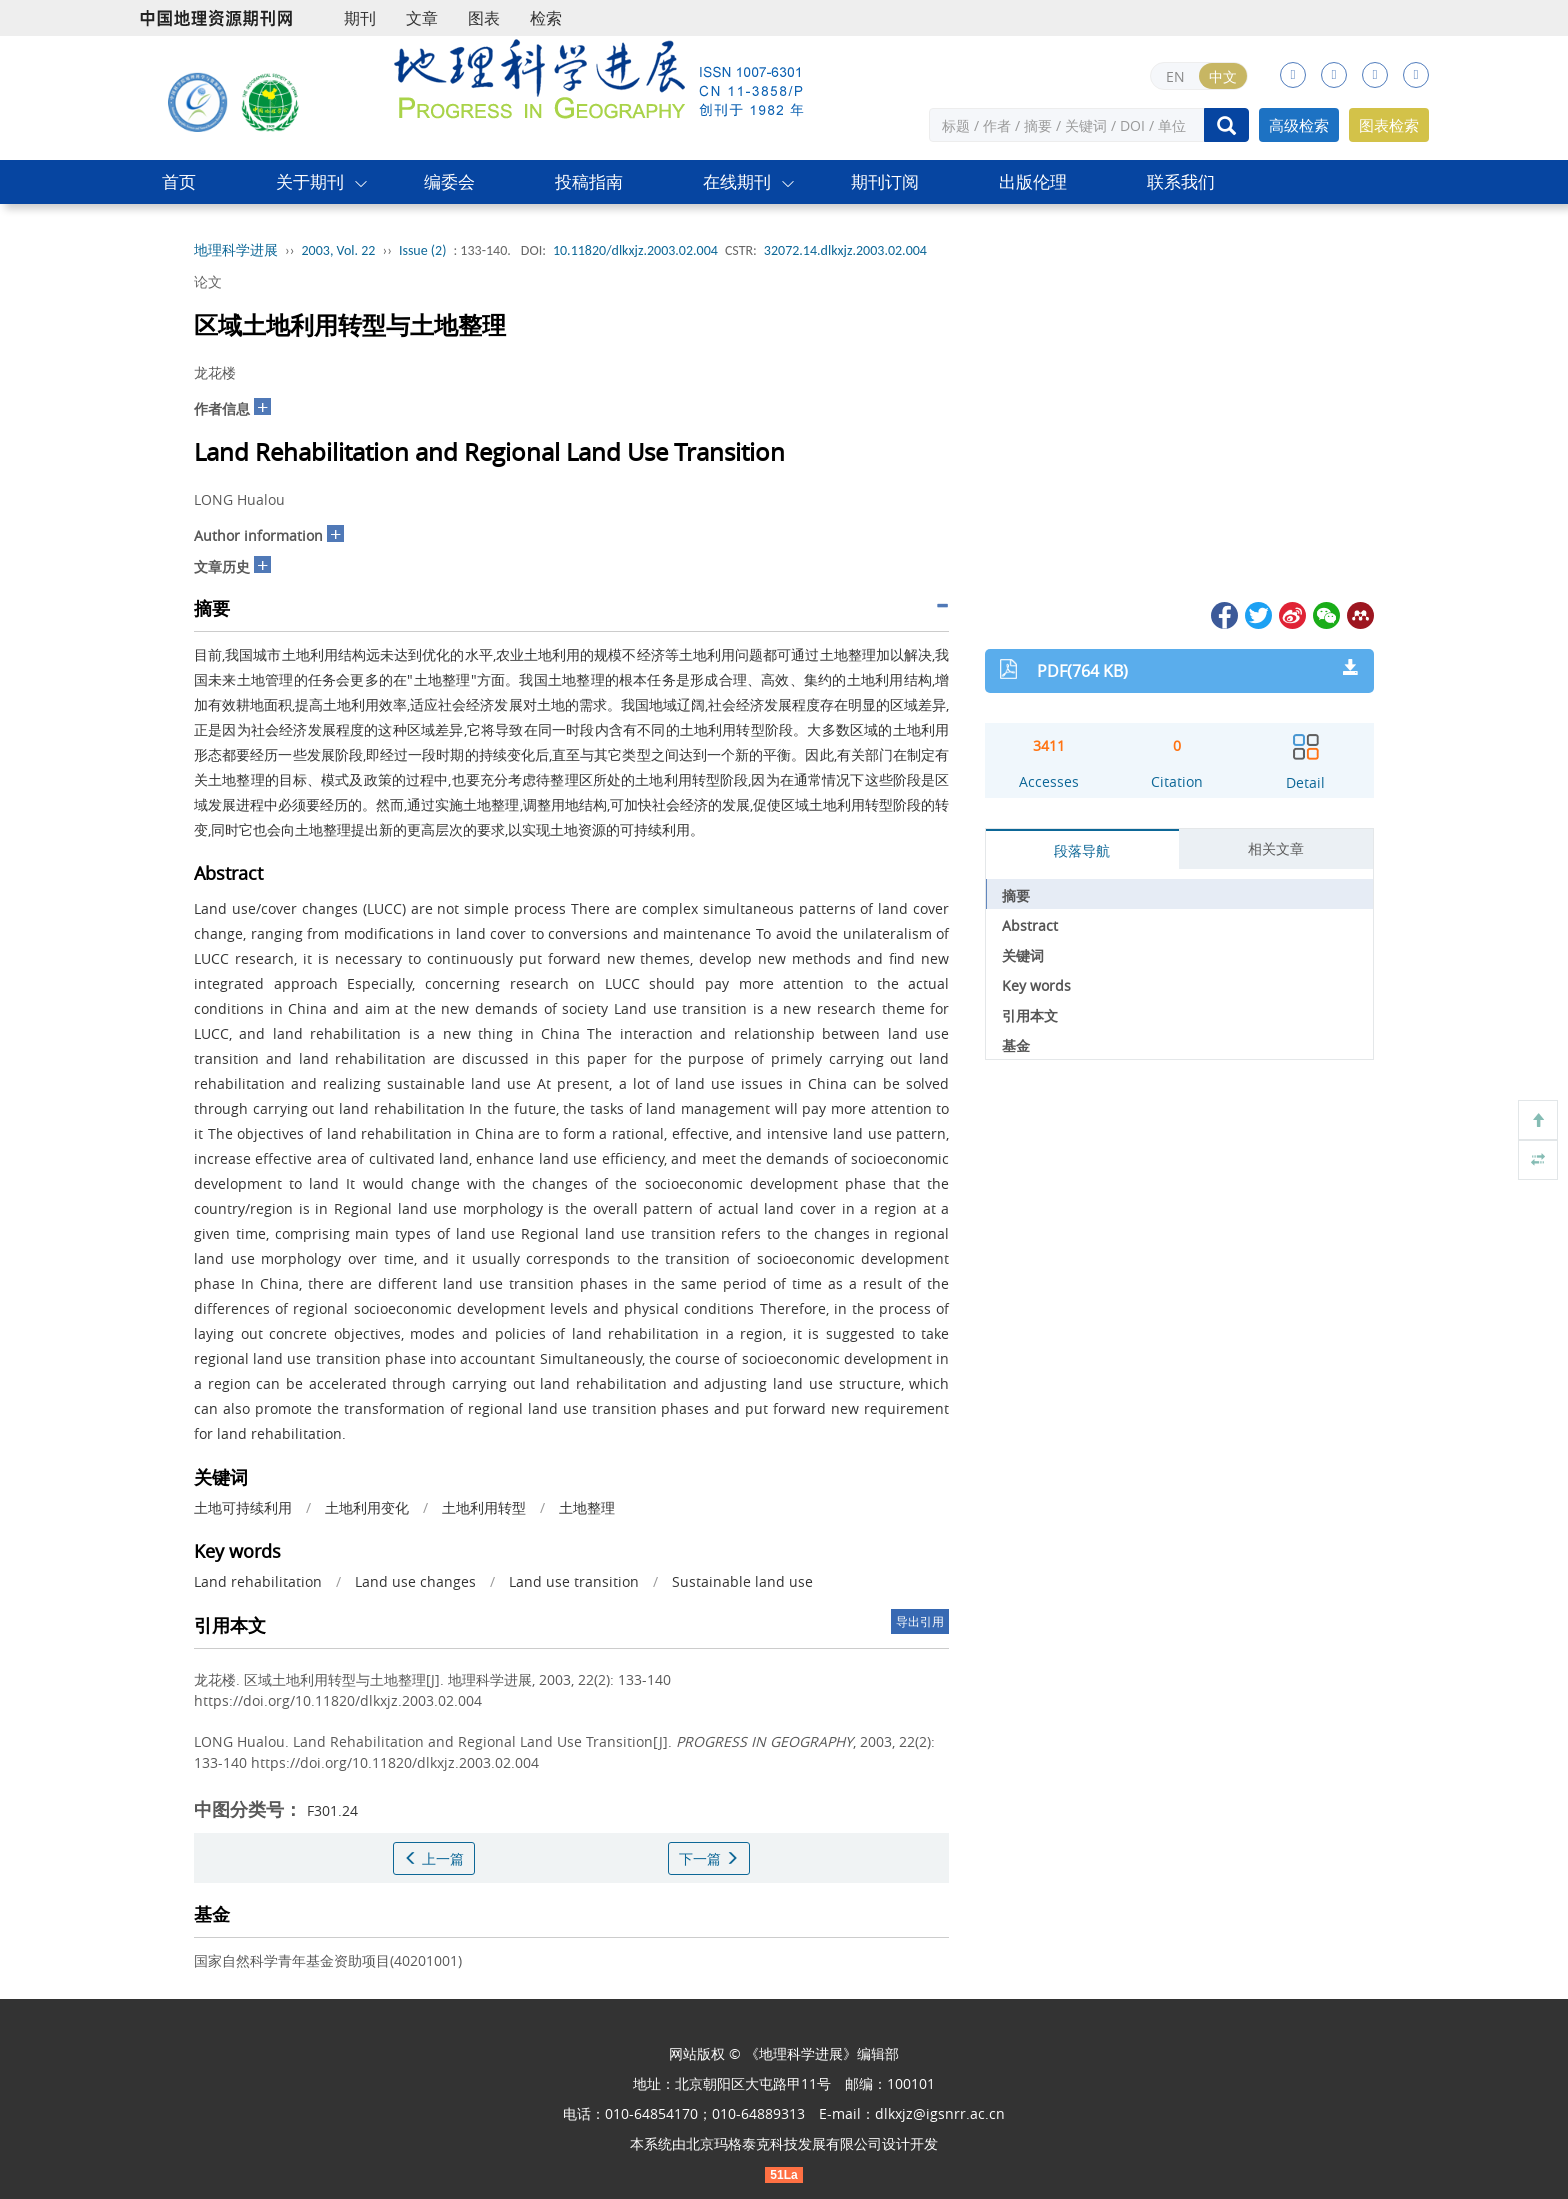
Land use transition (574, 1581)
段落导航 (1082, 850)
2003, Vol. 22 (339, 250)
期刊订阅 (885, 181)
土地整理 (587, 1507)
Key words (1036, 985)
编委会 (449, 181)
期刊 (360, 18)
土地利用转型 (484, 1507)
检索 (546, 18)
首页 (179, 181)
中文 (1223, 76)
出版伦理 (1033, 181)
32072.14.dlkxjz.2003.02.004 (845, 250)
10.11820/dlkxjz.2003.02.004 (635, 250)
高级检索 (1299, 125)
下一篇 (709, 1858)
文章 (422, 18)
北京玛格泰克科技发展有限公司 (784, 2143)
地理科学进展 (236, 250)
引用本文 (1030, 1015)
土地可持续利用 (243, 1507)
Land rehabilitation (258, 1581)
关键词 (1023, 955)
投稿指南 (589, 181)
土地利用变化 (367, 1507)
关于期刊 (310, 181)
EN (1175, 76)
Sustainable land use (742, 1581)
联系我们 (1181, 181)
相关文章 (1276, 848)
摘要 (1016, 895)
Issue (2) (423, 250)
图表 (484, 18)
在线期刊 (737, 181)
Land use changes (415, 1581)
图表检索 (1389, 125)
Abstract (1030, 925)
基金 (1016, 1045)
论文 (208, 281)
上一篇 (434, 1858)
